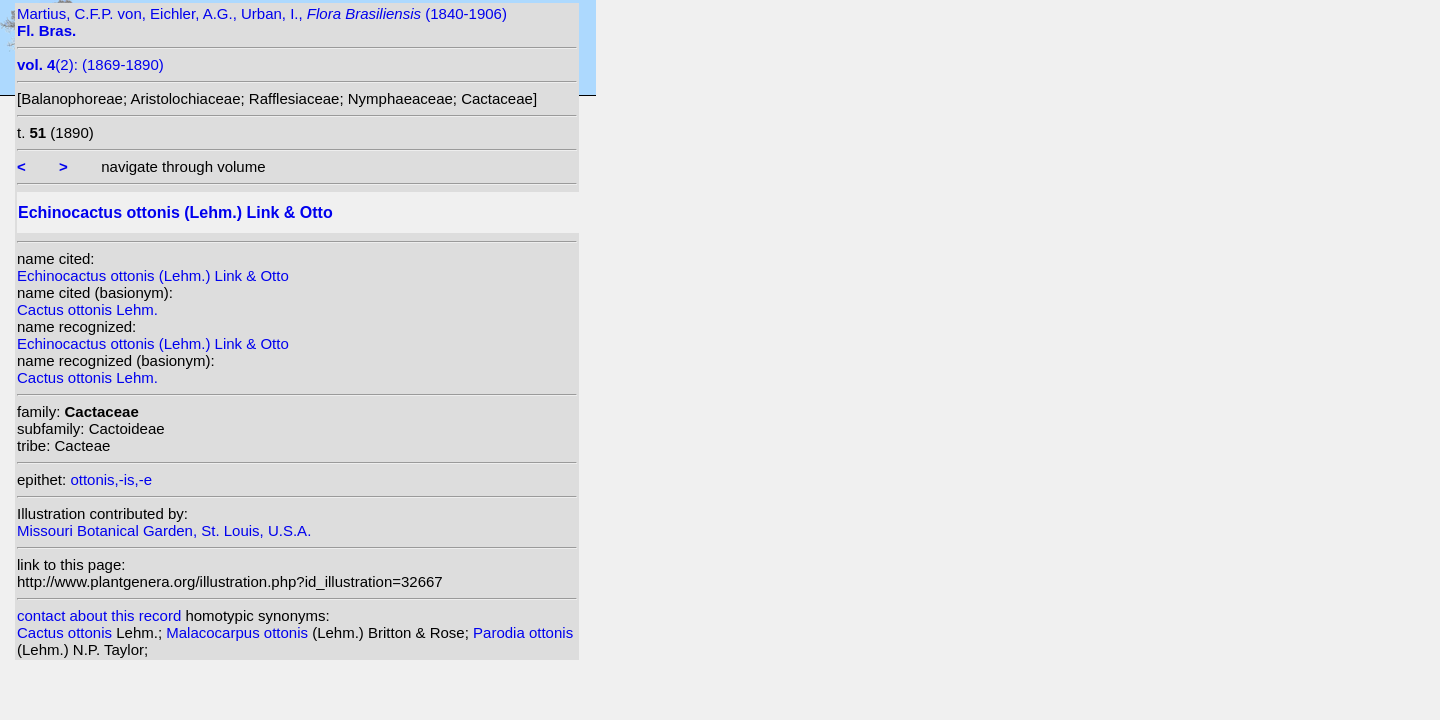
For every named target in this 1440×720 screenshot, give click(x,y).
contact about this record (99, 615)
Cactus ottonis (66, 632)
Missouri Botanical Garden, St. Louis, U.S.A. (164, 530)
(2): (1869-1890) (90, 64)
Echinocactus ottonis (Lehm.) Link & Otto (153, 275)
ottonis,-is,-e (111, 479)
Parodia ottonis (523, 632)
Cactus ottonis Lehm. (87, 309)
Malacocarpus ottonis (239, 632)
